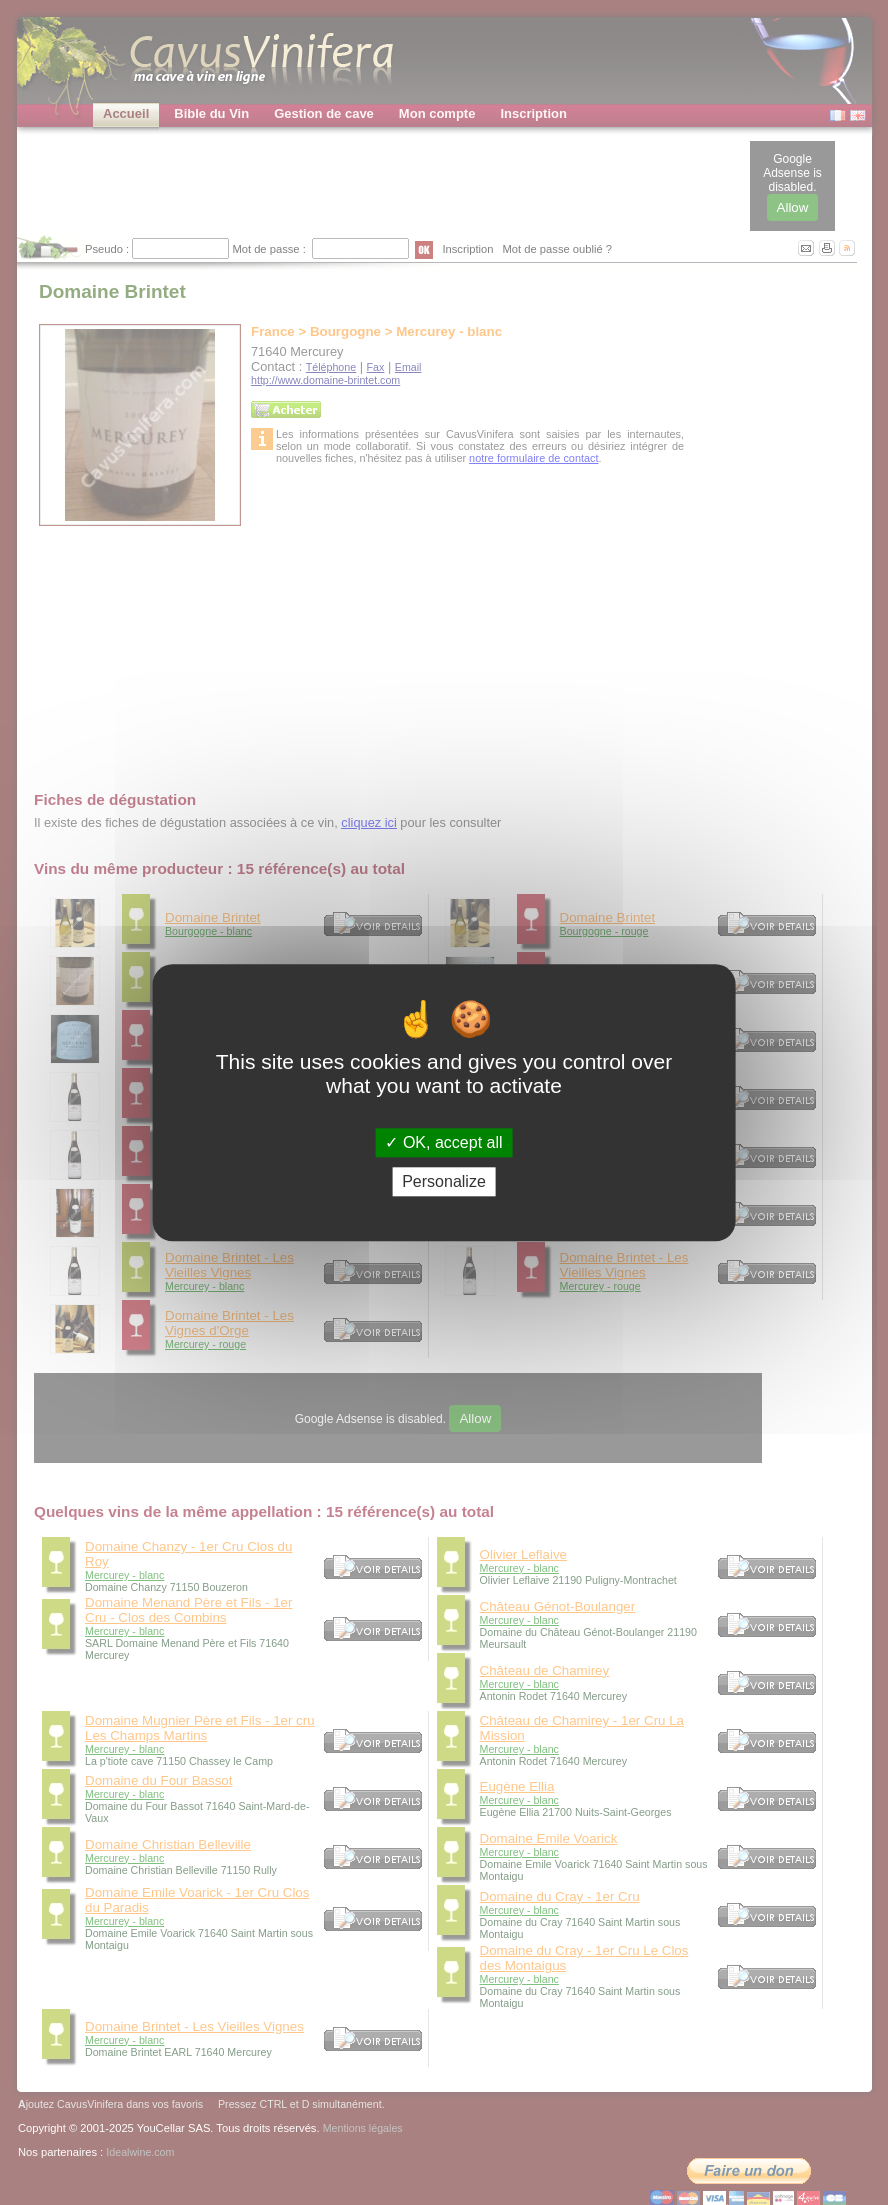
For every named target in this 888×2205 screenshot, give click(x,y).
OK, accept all (443, 1142)
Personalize (444, 1181)
